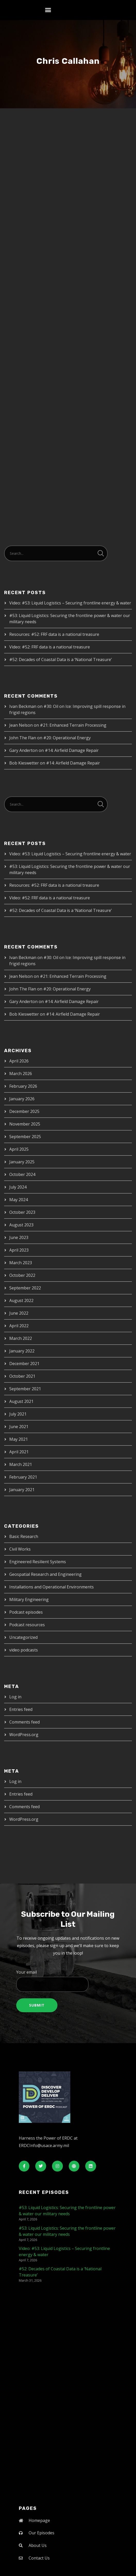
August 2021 (21, 1401)
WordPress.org (23, 1734)
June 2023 (18, 1237)
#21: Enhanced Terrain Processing (73, 725)
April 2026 (19, 1061)
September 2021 (25, 1389)
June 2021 (18, 1426)
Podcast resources (27, 1625)
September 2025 (25, 1136)
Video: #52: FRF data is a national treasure (49, 647)
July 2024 (18, 1187)
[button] (48, 10)
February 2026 (23, 1086)
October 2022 (22, 1275)
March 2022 (20, 1338)
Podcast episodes (26, 1612)
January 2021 (22, 1489)
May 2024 (18, 1199)
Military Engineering (29, 1599)
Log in (15, 1697)
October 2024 (22, 1174)
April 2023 (19, 1250)
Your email (68, 1980)
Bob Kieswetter (24, 763)
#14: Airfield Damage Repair (72, 750)
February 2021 (23, 1477)
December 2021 (24, 1363)
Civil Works (20, 1549)
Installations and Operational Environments (51, 1587)
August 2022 (21, 1300)
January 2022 (22, 1351)
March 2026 (20, 1073)
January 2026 (22, 1099)
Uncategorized (23, 1637)
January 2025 (22, 1162)
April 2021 (19, 1452)
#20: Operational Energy (67, 738)
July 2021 (18, 1414)
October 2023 (22, 1212)
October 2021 (22, 1376)
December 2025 (24, 1111)
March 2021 (20, 1464)
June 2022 (18, 1313)
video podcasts (23, 1650)
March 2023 (20, 1262)
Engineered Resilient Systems (37, 1561)
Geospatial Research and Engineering (45, 1574)
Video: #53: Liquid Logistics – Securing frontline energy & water (70, 603)
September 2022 (25, 1288)
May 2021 (18, 1439)
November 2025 (24, 1124)
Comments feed (24, 1722)
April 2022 (19, 1326)
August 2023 (21, 1225)
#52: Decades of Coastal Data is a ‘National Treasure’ (60, 659)
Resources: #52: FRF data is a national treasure (54, 634)
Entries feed (20, 1709)
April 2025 (19, 1149)
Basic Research (23, 1536)
